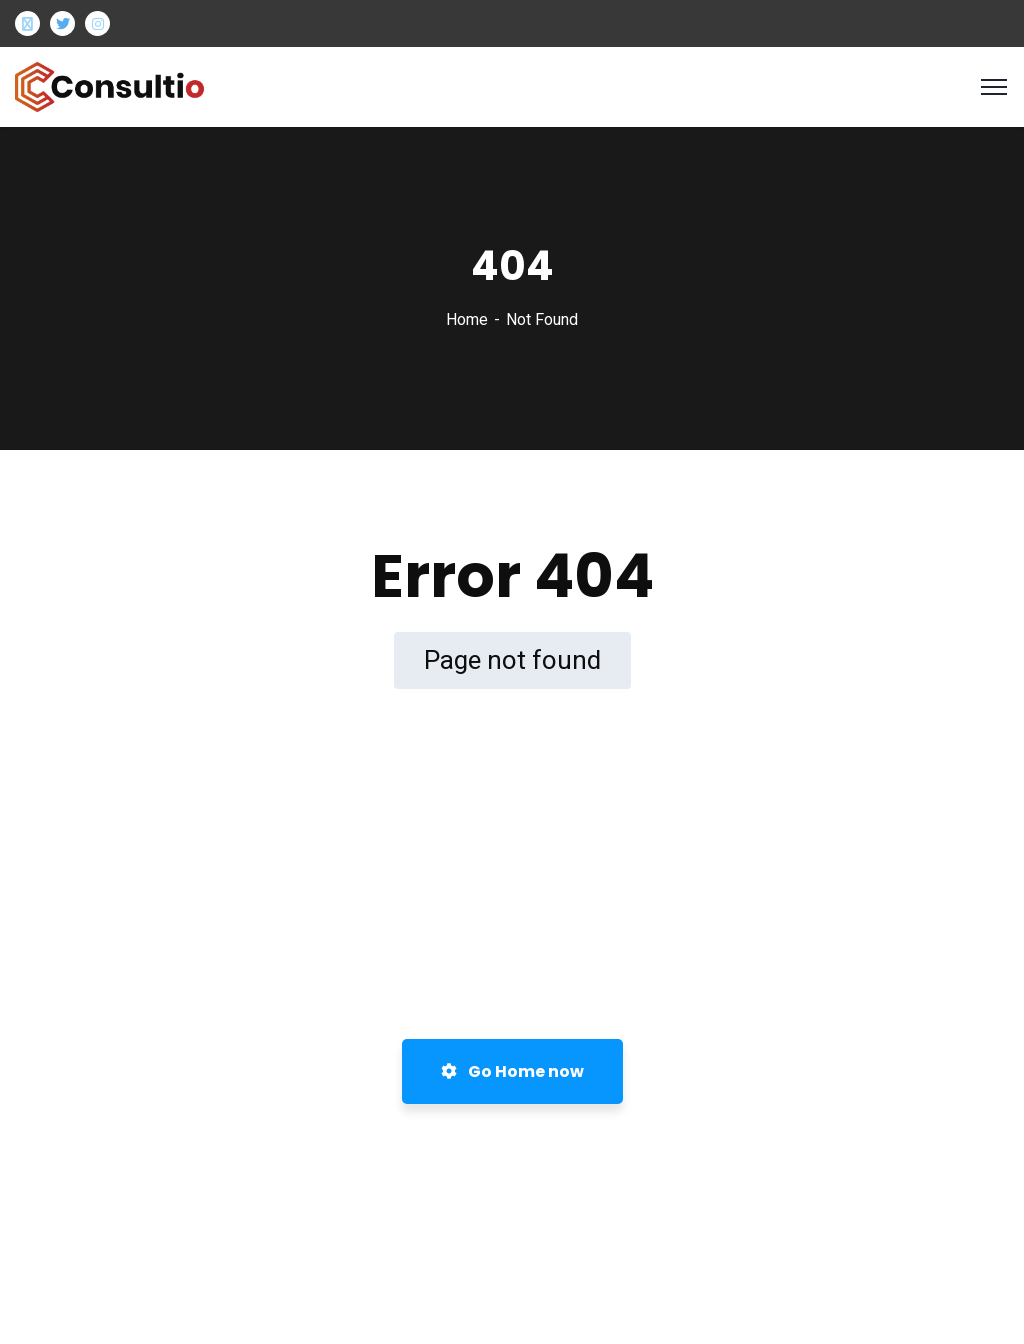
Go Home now (512, 1071)
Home (467, 319)
